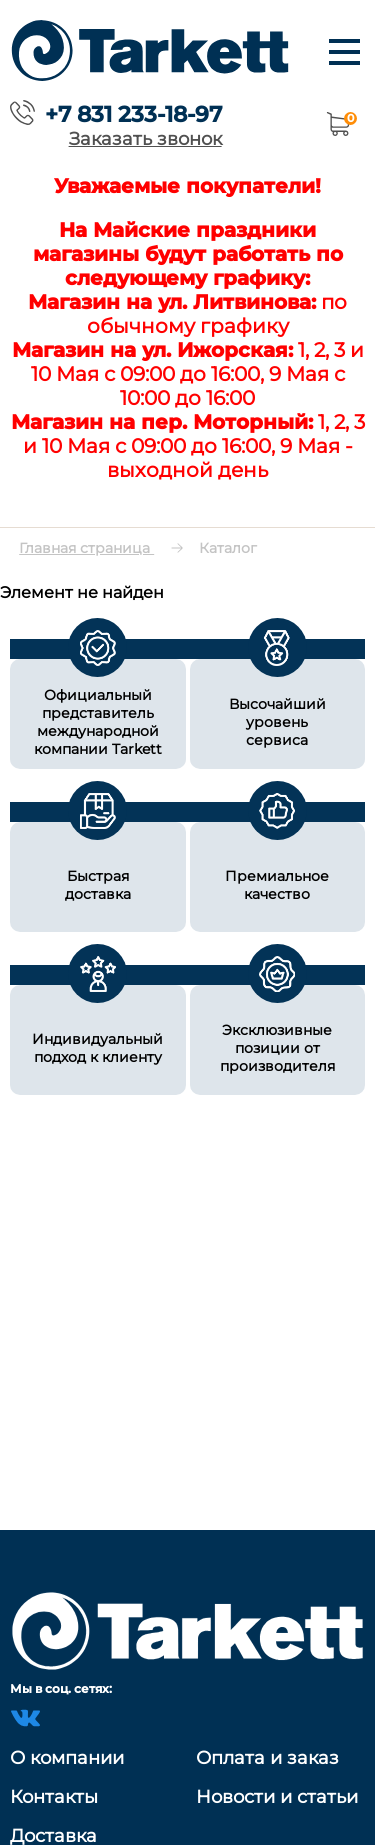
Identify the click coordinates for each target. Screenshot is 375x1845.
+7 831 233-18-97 (133, 114)
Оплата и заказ (267, 1758)
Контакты (54, 1797)
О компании (67, 1758)
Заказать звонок (145, 138)
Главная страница (86, 548)
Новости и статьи (277, 1797)
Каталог (228, 548)
